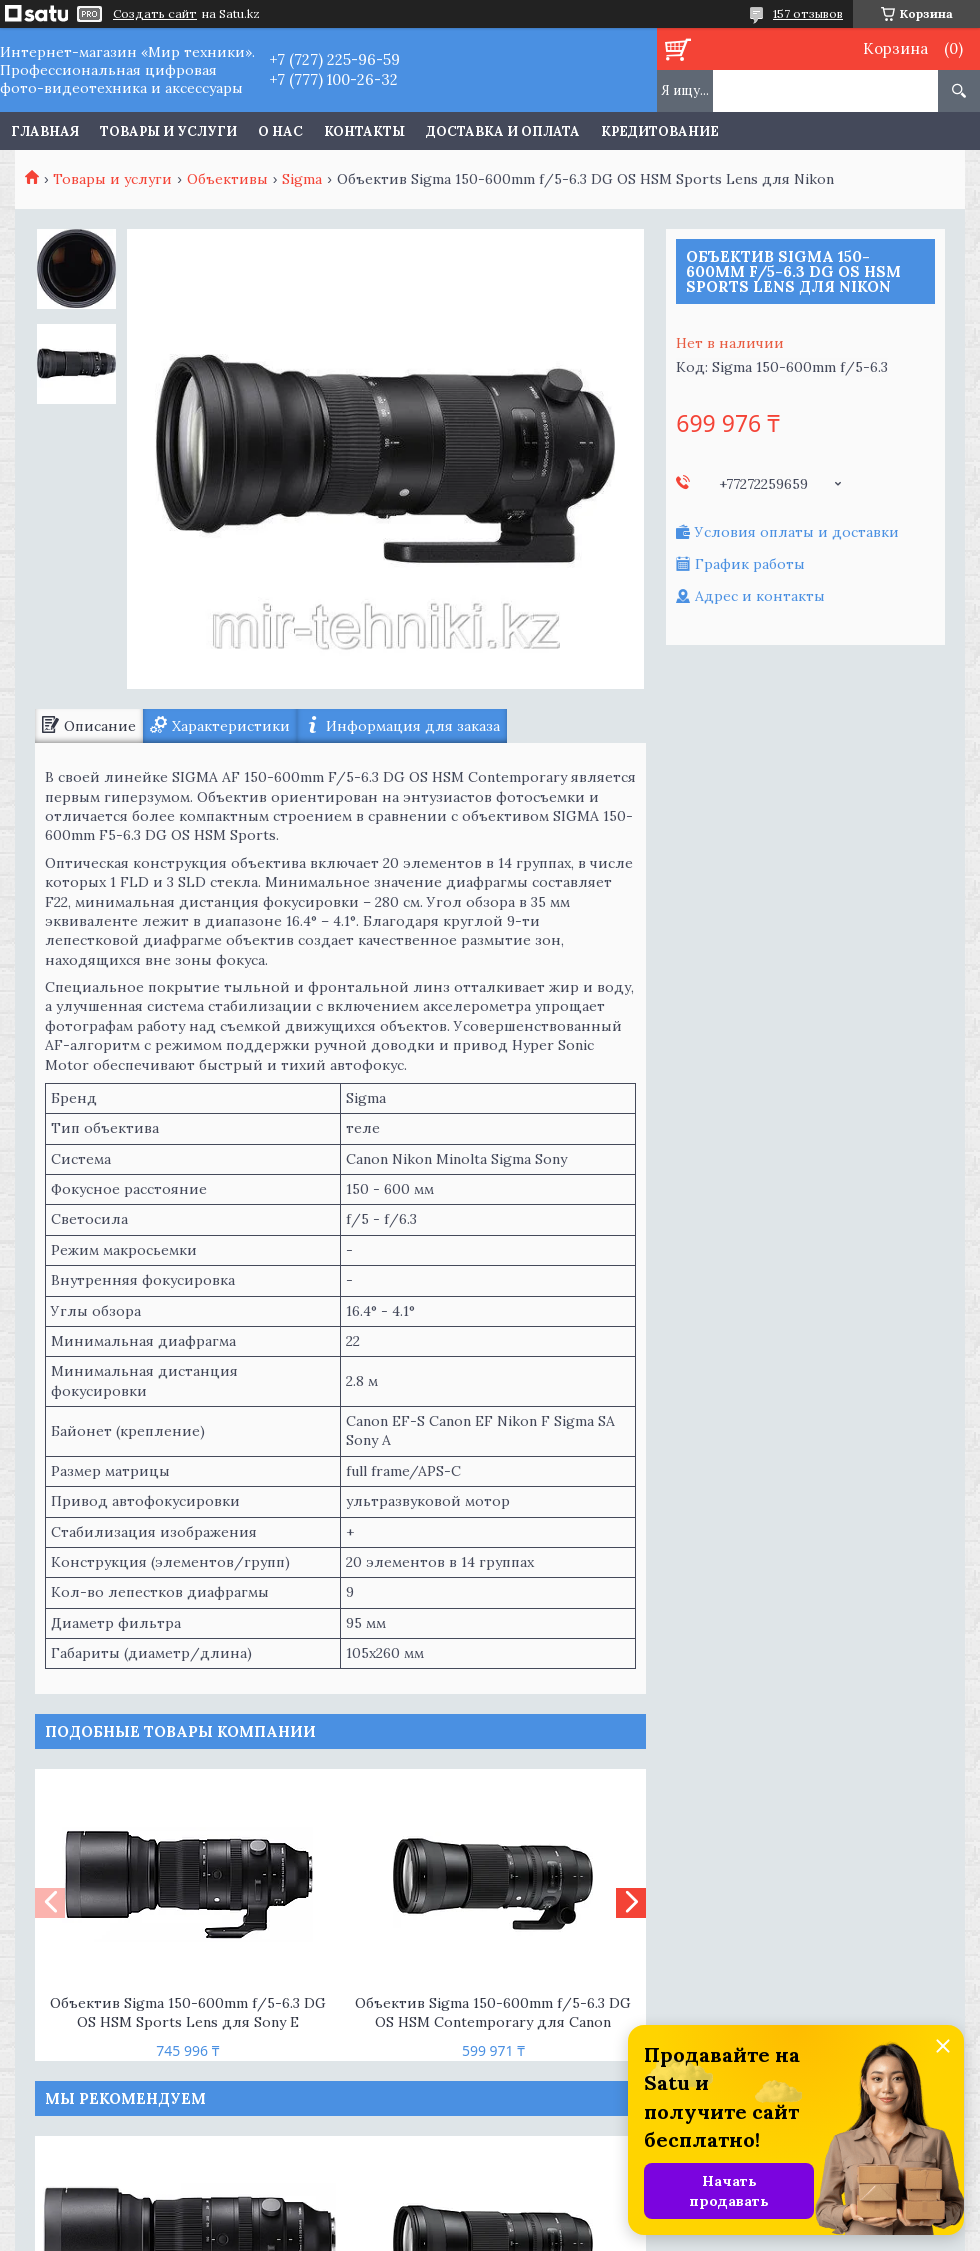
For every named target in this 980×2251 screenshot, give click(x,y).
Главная (45, 131)
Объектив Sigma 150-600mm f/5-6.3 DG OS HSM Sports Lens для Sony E (188, 2012)
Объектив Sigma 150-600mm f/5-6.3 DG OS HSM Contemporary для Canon (493, 2012)
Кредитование (660, 131)
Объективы (227, 179)
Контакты (364, 131)
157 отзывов (808, 13)
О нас (280, 131)
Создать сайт (155, 14)
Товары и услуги (168, 131)
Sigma (302, 179)
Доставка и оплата (503, 131)
